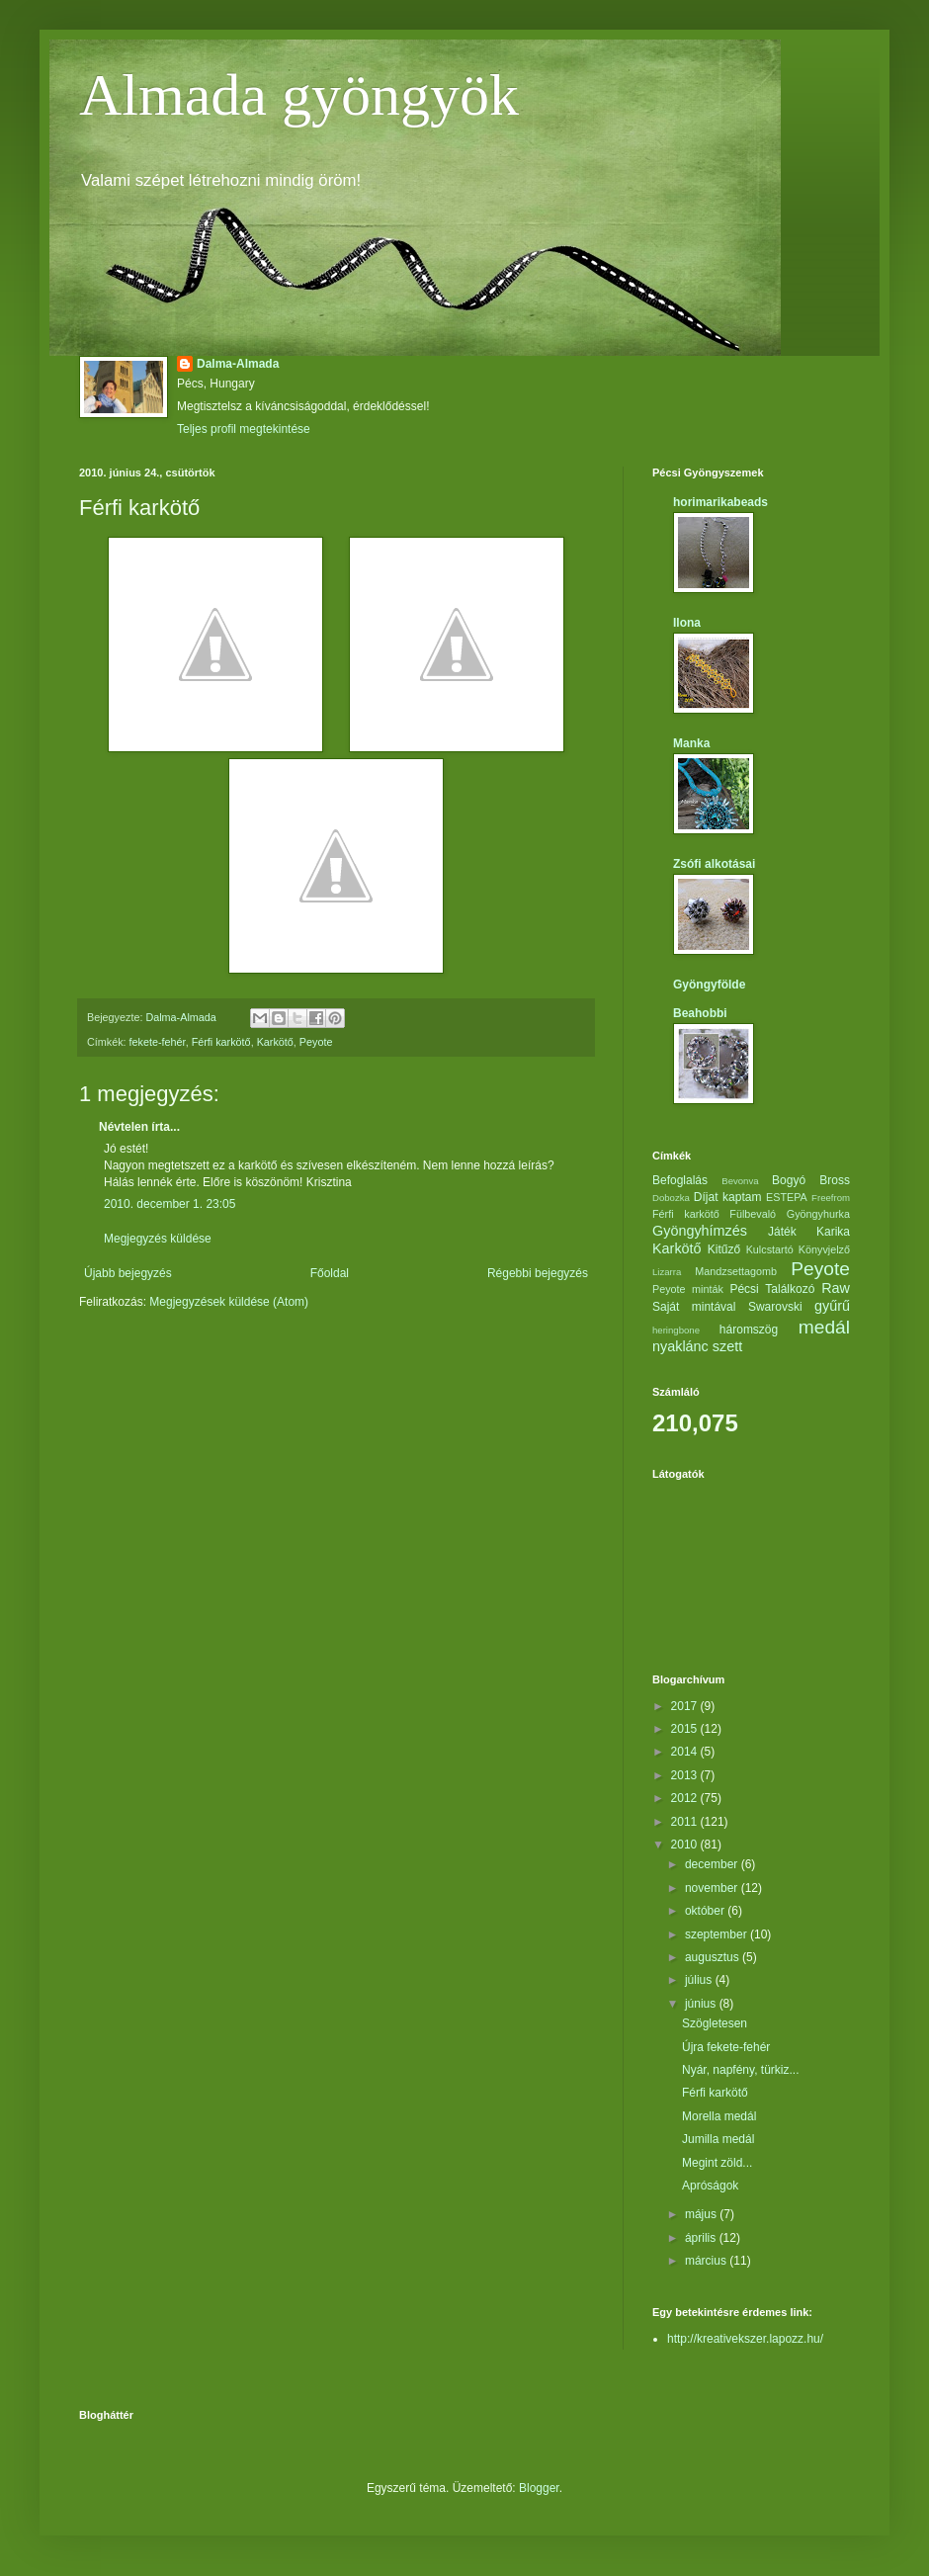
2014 (686, 1752)
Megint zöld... (717, 2163)
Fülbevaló (752, 1214)
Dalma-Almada (238, 364)
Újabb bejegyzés (128, 1273)
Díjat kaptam (728, 1197)
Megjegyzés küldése (157, 1238)
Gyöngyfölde (709, 984)
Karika (833, 1232)
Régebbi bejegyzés (537, 1273)
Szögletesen (714, 2023)
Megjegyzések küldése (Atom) (228, 1302)
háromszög (748, 1329)
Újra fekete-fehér (726, 2047)
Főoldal (329, 1273)
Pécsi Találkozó (771, 1289)
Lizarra (666, 1271)
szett (727, 1346)
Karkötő (275, 1042)
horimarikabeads (720, 502)
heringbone (676, 1330)
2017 (686, 1706)
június (702, 2004)
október (706, 1911)
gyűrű (832, 1306)
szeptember (717, 1934)
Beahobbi (700, 1013)
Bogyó (788, 1180)
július (700, 1980)
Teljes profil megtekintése (243, 429)
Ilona (687, 623)
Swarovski (775, 1307)
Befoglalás (680, 1180)
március (707, 2261)
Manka (691, 743)
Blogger (539, 2488)
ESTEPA (786, 1197)
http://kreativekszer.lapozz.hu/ (745, 2339)
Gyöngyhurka (818, 1214)
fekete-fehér (157, 1042)
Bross (834, 1180)
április (702, 2238)
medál (824, 1327)
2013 (686, 1775)
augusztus (713, 1957)
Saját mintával (693, 1307)
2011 (686, 1822)
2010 (686, 1844)
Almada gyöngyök (299, 95)
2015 (686, 1729)
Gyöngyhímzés (699, 1231)
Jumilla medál (718, 2139)
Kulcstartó (770, 1249)
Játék (782, 1232)
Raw (835, 1288)
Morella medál (719, 2116)
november (713, 1888)
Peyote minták (687, 1289)
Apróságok (710, 2185)
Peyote (316, 1042)
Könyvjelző (824, 1249)
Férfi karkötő (221, 1042)
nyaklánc (680, 1346)
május (702, 2214)
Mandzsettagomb (736, 1271)
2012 (686, 1798)
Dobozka (671, 1197)
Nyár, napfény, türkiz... (741, 2070)
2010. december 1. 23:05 (169, 1204)
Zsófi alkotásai (714, 864)
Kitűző (724, 1249)
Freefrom (830, 1197)
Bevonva (739, 1180)
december (713, 1864)
